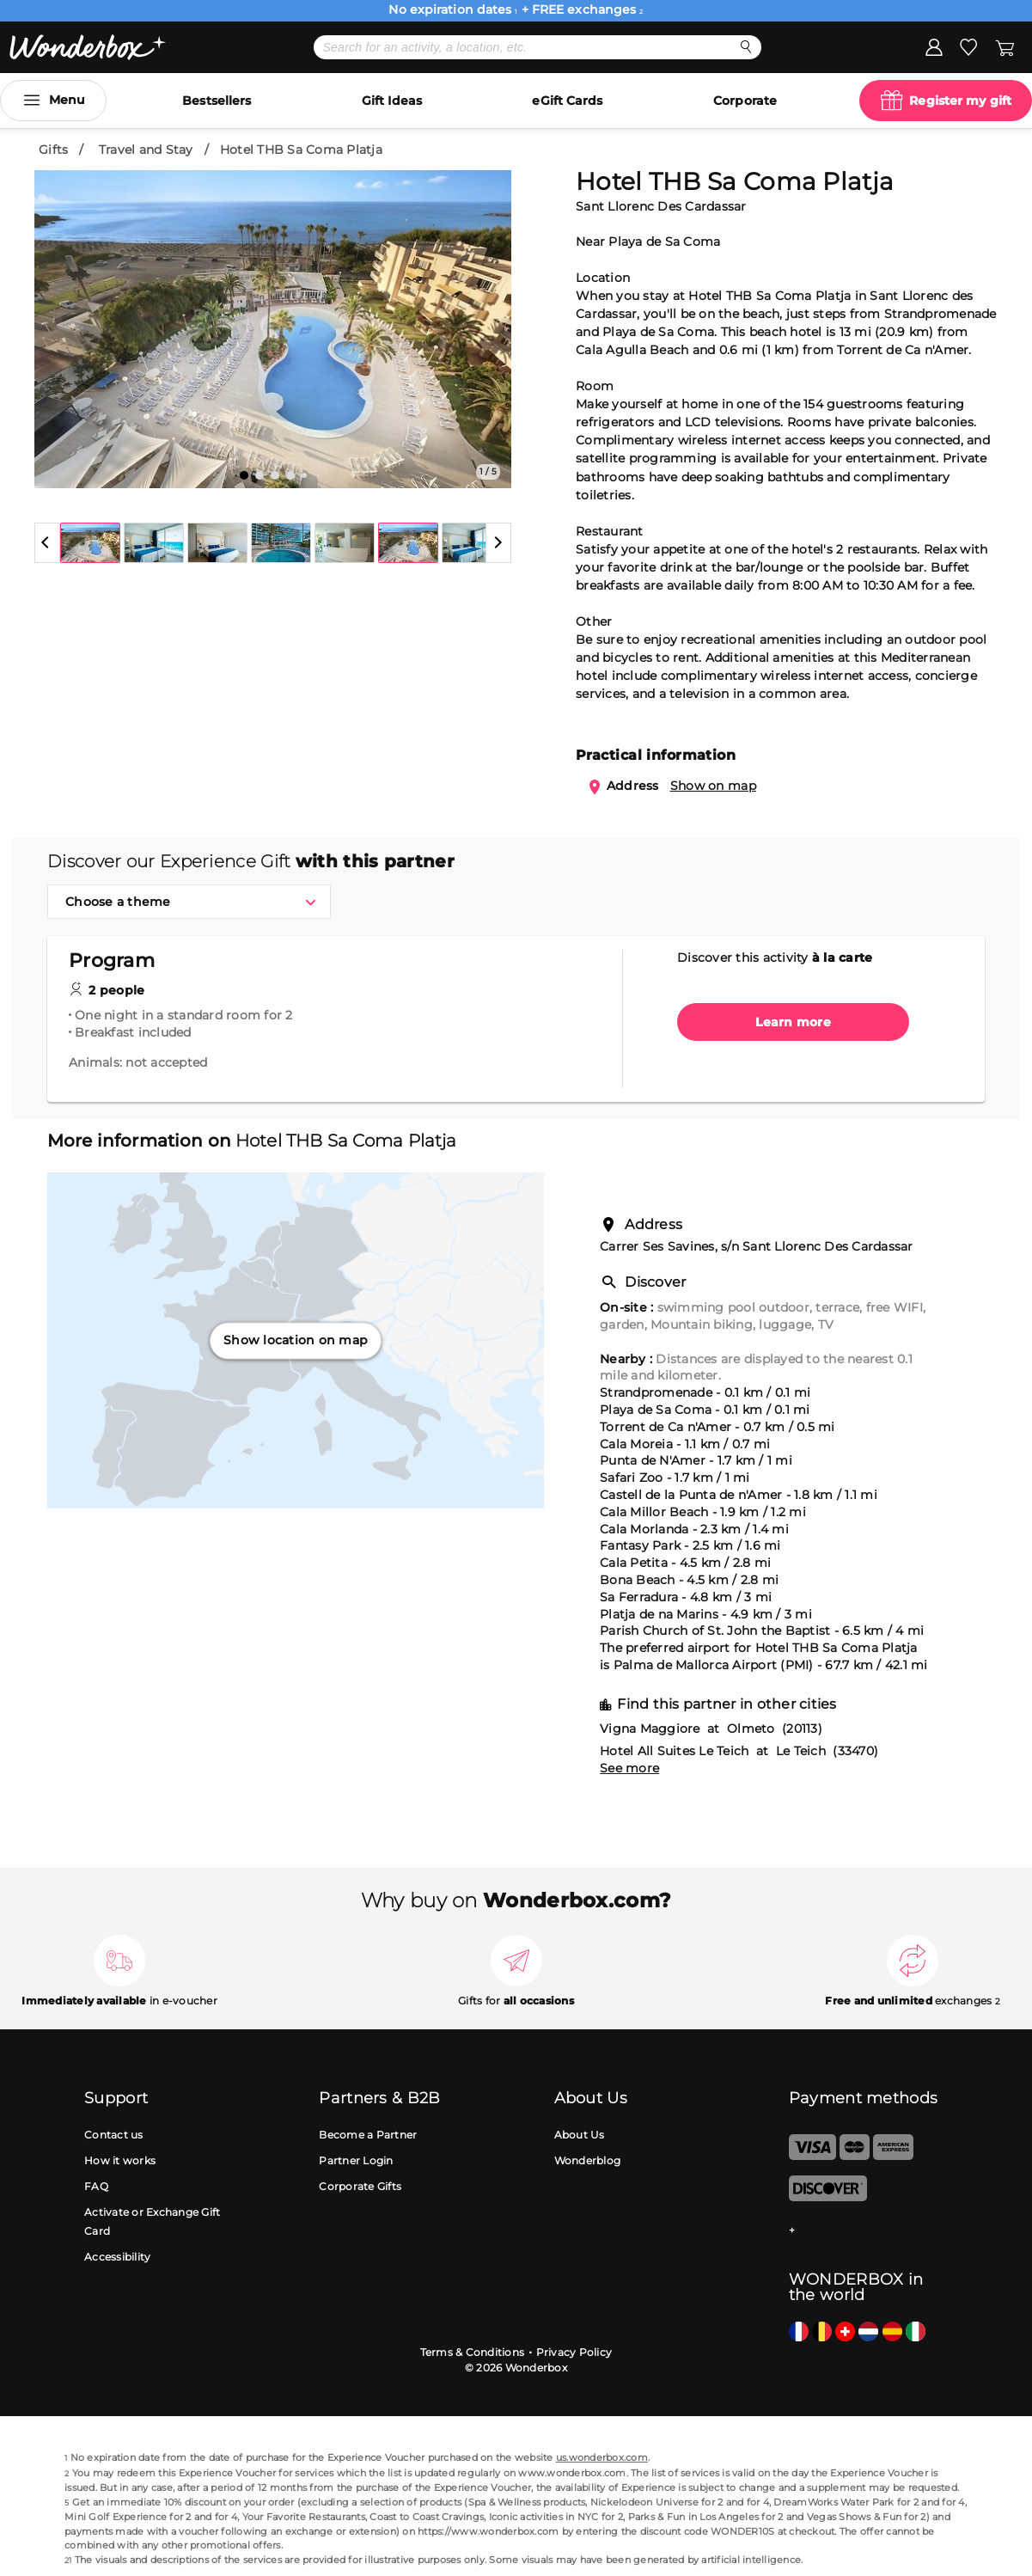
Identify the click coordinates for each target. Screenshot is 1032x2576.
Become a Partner (368, 2134)
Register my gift (960, 100)
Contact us (114, 2134)
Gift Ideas (392, 100)
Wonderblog (587, 2160)
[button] (47, 543)
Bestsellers (216, 100)
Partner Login (356, 2160)
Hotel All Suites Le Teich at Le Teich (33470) (739, 1751)
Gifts (53, 149)
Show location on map (295, 1340)
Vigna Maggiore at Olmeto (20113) (711, 1728)
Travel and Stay (146, 149)
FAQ (96, 2186)
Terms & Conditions (472, 2352)
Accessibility (117, 2256)
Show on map (713, 785)
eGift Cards (567, 100)
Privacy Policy (574, 2352)
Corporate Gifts (360, 2186)
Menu (67, 99)
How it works (120, 2160)
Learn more (793, 1022)
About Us (579, 2134)
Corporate (745, 100)
